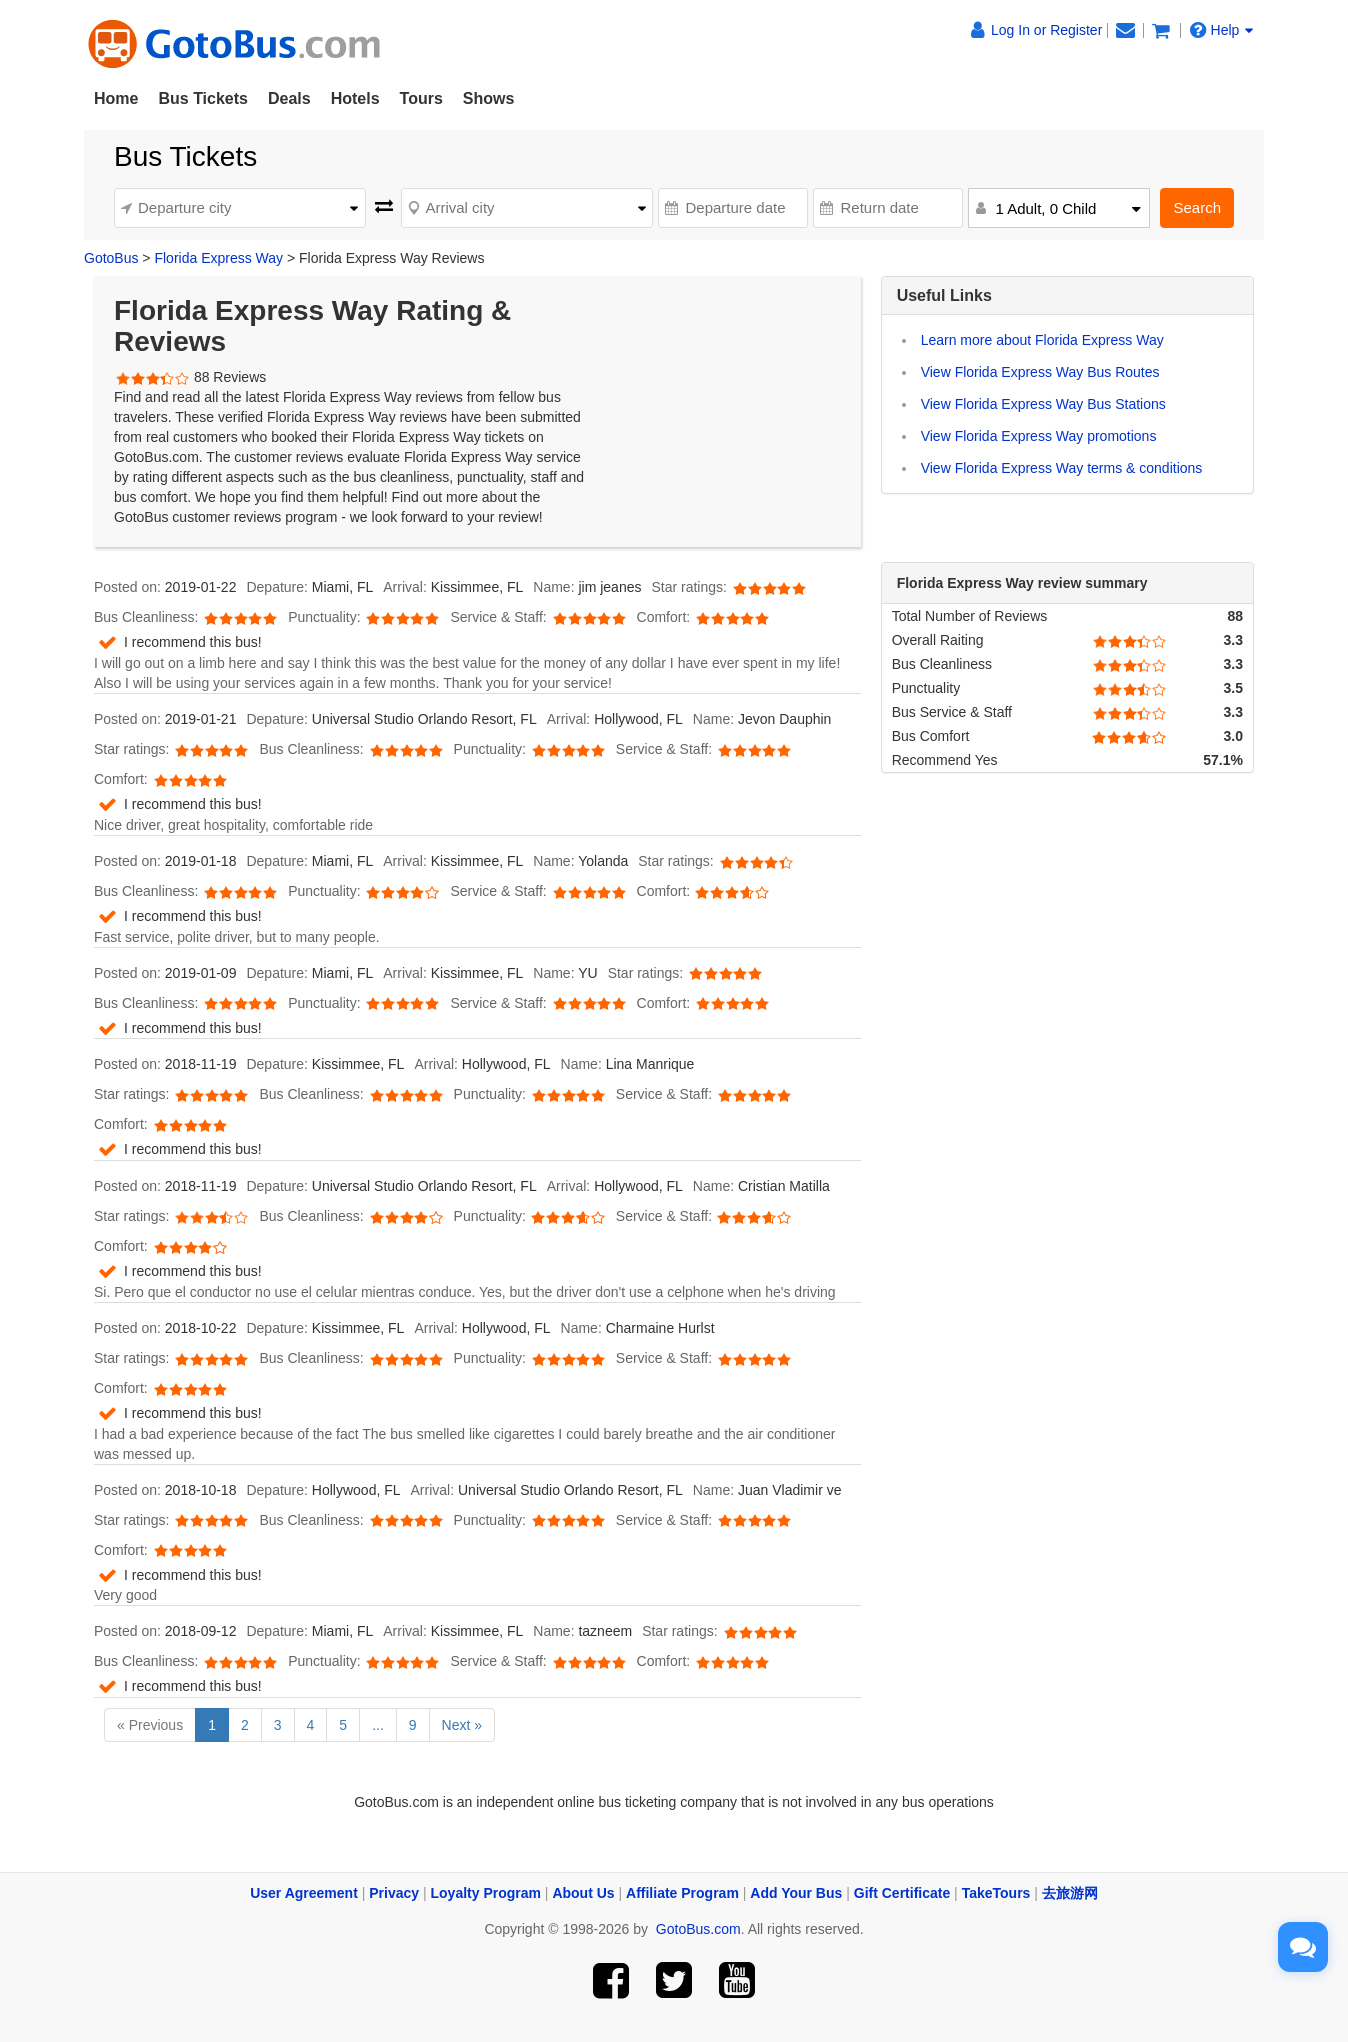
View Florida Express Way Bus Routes (1040, 372)
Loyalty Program (486, 1893)
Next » (462, 1725)
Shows (489, 98)
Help (1222, 30)
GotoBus (111, 258)
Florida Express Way (218, 258)
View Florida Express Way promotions (1039, 436)
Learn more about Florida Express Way (1042, 340)
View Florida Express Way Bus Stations (1043, 404)
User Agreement (304, 1893)
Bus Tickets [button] (203, 98)
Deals (289, 98)
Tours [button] (421, 98)
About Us (583, 1893)
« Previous (150, 1725)
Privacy (394, 1893)
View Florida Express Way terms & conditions (1062, 468)
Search (1197, 207)
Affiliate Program (682, 1893)
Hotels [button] (355, 98)
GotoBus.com (698, 1929)
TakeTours (996, 1893)
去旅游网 (1070, 1893)
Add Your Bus (796, 1893)
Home (116, 98)
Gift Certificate (902, 1893)
